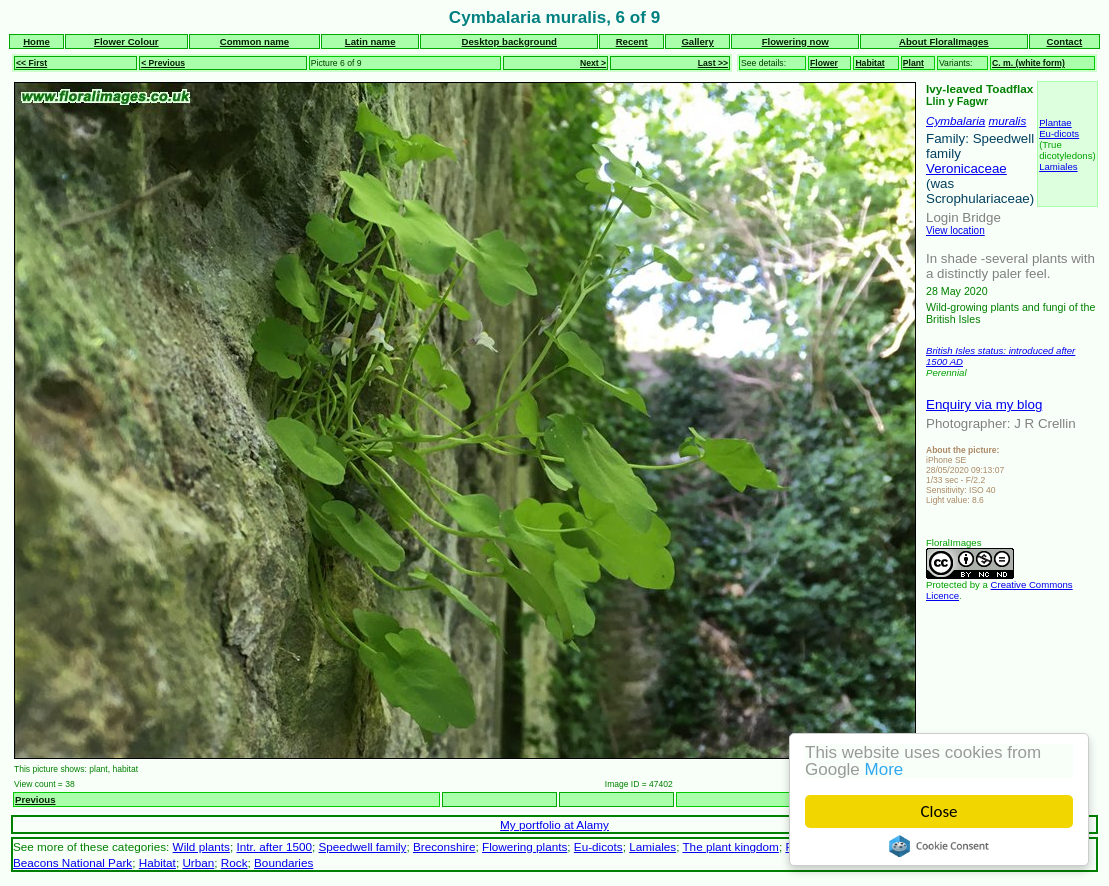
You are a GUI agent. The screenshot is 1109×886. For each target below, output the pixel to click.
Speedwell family (363, 846)
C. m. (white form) (1028, 63)
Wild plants (201, 846)
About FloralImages (944, 41)
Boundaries (283, 862)
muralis (1008, 120)
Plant (913, 63)
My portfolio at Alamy (554, 824)
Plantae (1055, 122)
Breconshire (444, 846)
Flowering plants (524, 846)
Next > (593, 63)
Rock (234, 862)
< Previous (163, 63)
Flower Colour (126, 41)
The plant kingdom (730, 846)
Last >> (713, 63)
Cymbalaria (955, 120)
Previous (35, 799)
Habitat (869, 63)
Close (939, 811)
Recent (632, 41)
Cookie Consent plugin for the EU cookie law (939, 846)
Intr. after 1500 (274, 846)
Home (36, 41)
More (884, 769)
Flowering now (795, 41)
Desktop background (509, 41)
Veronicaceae (966, 168)
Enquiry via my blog (984, 404)
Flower (824, 63)
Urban (198, 862)
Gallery (697, 41)
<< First (31, 63)
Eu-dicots (1059, 133)
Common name (254, 41)
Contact (1065, 41)
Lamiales (1058, 166)
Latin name (370, 41)
